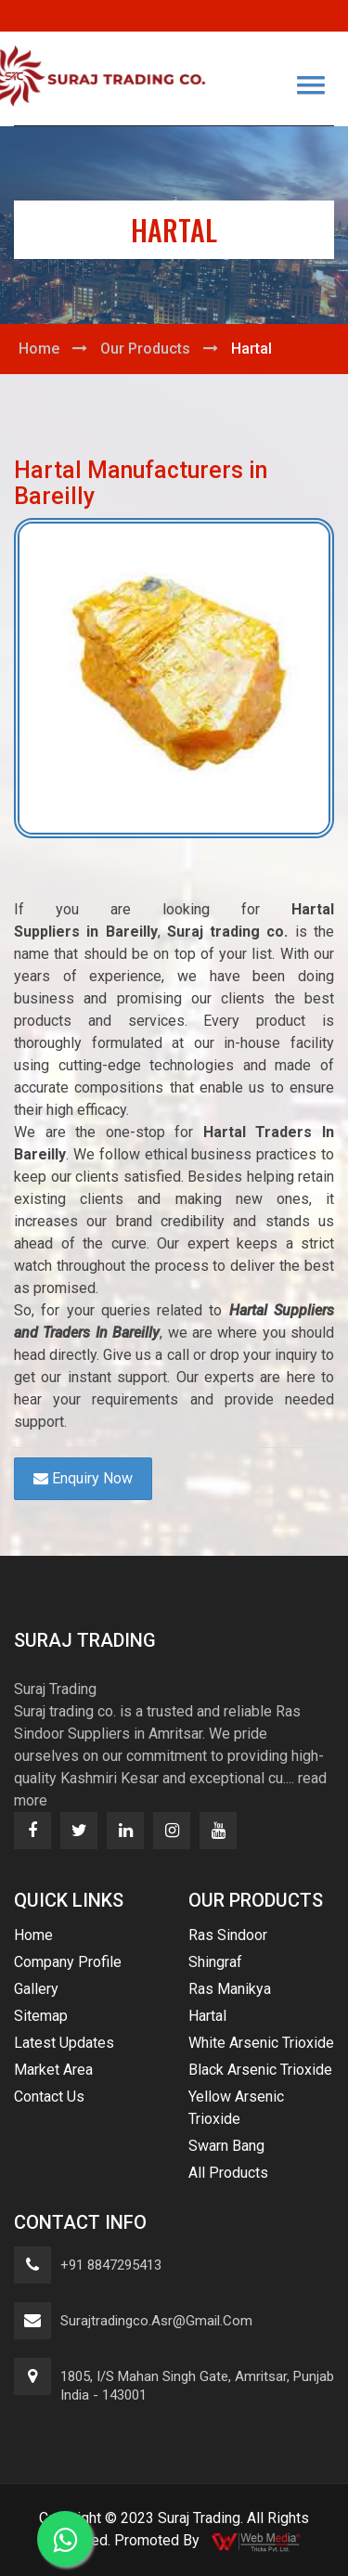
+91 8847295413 (110, 2265)
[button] (311, 85)
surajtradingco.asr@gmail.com (156, 2320)
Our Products (145, 348)
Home (39, 348)
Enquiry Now (83, 1478)
